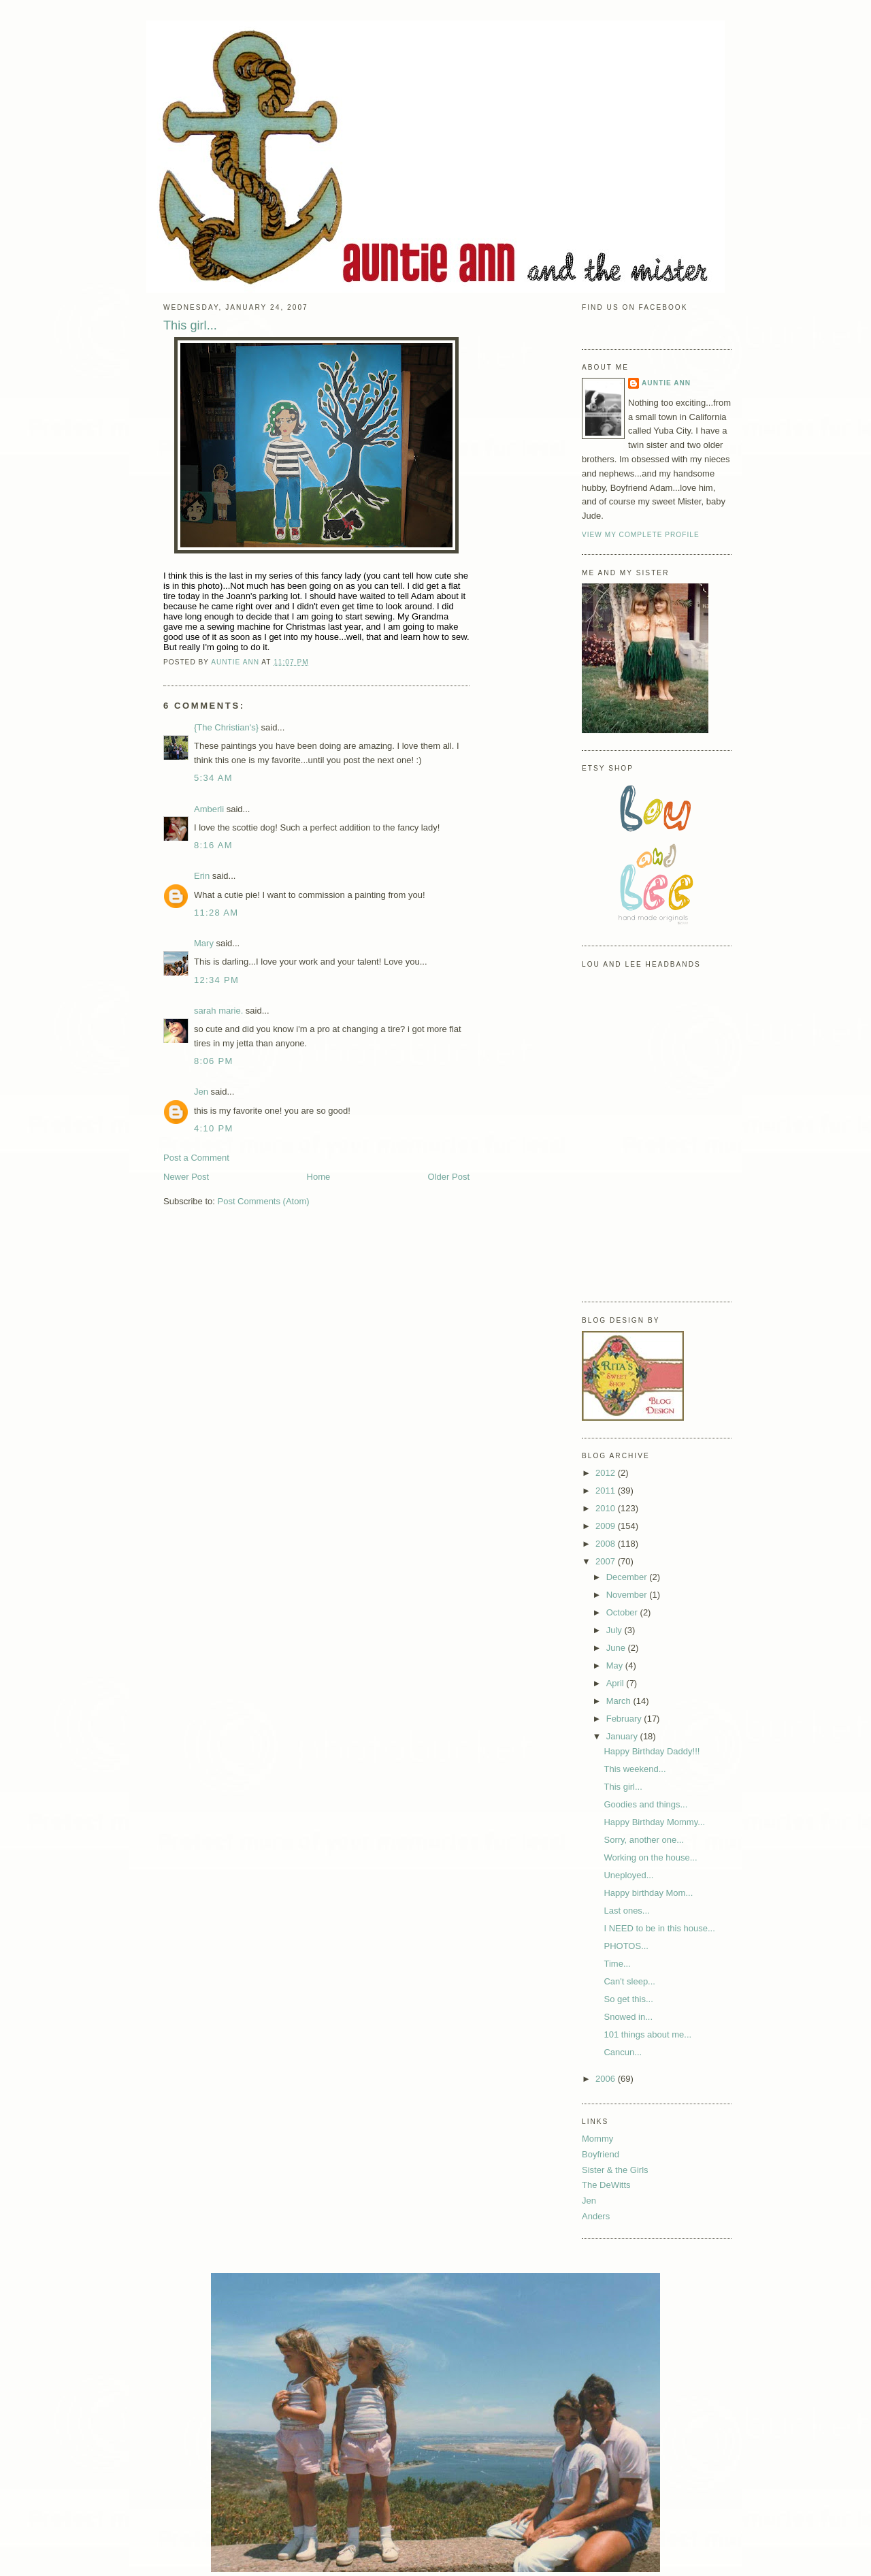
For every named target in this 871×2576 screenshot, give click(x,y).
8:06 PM (213, 1061)
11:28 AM (216, 912)
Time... (617, 1964)
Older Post (449, 1177)
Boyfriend (600, 2154)
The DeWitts (606, 2185)
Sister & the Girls (615, 2170)
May (615, 1665)
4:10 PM (213, 1128)
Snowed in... (628, 2017)
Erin (202, 876)
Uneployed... (628, 1875)
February (625, 1718)
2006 (606, 2079)
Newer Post (186, 1177)
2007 (606, 1561)
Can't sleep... (629, 1981)
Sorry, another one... (644, 1840)
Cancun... (623, 2052)
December (628, 1577)
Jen (201, 1091)
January (623, 1736)
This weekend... (634, 1769)
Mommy (597, 2139)
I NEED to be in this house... (659, 1928)
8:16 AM (213, 845)
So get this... (628, 1999)
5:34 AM (213, 778)
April (616, 1683)
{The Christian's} (226, 727)
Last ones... (626, 1910)
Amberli (209, 809)
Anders (596, 2216)
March (620, 1701)
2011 (606, 1490)
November (628, 1595)
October (623, 1612)
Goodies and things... (645, 1804)
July (615, 1630)
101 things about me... (647, 2034)
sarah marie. (218, 1010)
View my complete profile (641, 534)
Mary (204, 943)
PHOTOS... (626, 1946)
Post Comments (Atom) (264, 1201)
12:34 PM (216, 980)
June (617, 1648)
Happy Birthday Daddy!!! (652, 1751)
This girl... (623, 1787)
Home (319, 1177)
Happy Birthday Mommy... (654, 1822)
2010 (606, 1508)
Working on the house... (650, 1857)
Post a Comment (196, 1158)
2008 (606, 1544)
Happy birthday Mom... (648, 1893)
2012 (606, 1473)
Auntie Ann (666, 383)
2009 (606, 1526)
